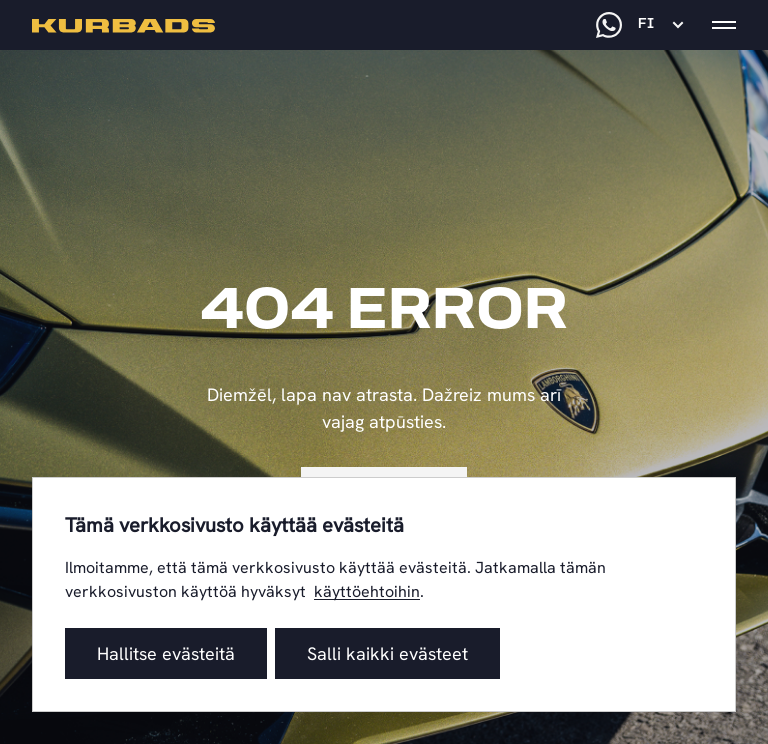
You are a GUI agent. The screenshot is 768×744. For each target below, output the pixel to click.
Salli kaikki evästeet (387, 653)
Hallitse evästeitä (166, 653)
